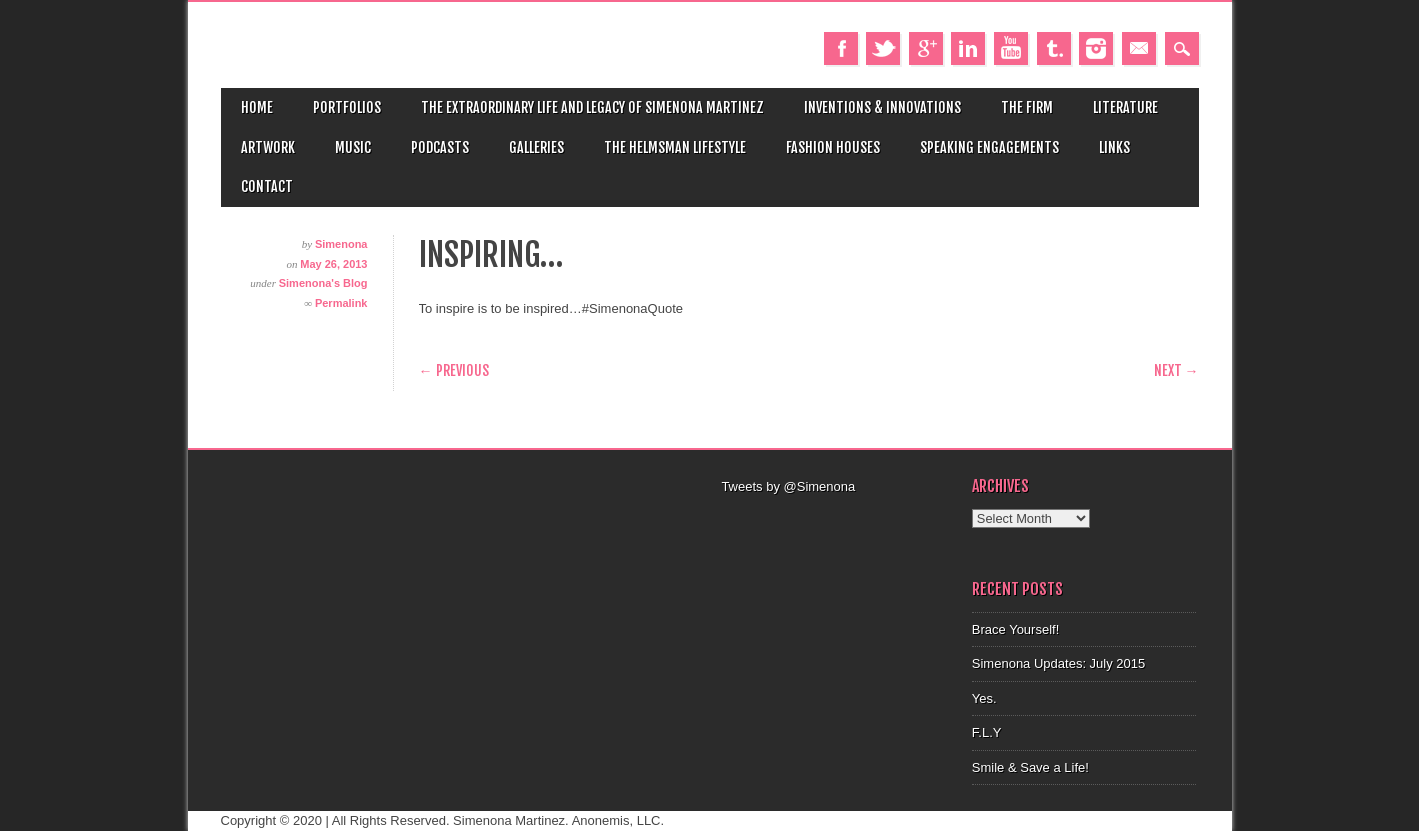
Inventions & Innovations (882, 107)
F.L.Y (987, 732)
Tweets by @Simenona (788, 486)
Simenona (341, 244)
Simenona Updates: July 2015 (1058, 663)
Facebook (841, 48)
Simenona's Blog (323, 283)
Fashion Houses (833, 147)
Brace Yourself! (1015, 629)
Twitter (883, 48)
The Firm (1027, 107)
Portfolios (347, 107)
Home (257, 107)
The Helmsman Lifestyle (675, 147)
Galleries (536, 147)
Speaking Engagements (989, 147)
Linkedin (968, 48)
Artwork (268, 147)
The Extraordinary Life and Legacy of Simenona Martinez (592, 107)
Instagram (1096, 48)
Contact (267, 186)
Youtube (1011, 48)
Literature (1125, 107)
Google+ (926, 48)
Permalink (341, 303)
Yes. (984, 698)
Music (353, 147)
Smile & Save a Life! (1030, 767)
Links (1114, 147)
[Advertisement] (835, 522)
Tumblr (1054, 48)
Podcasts (440, 147)
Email (1139, 48)
